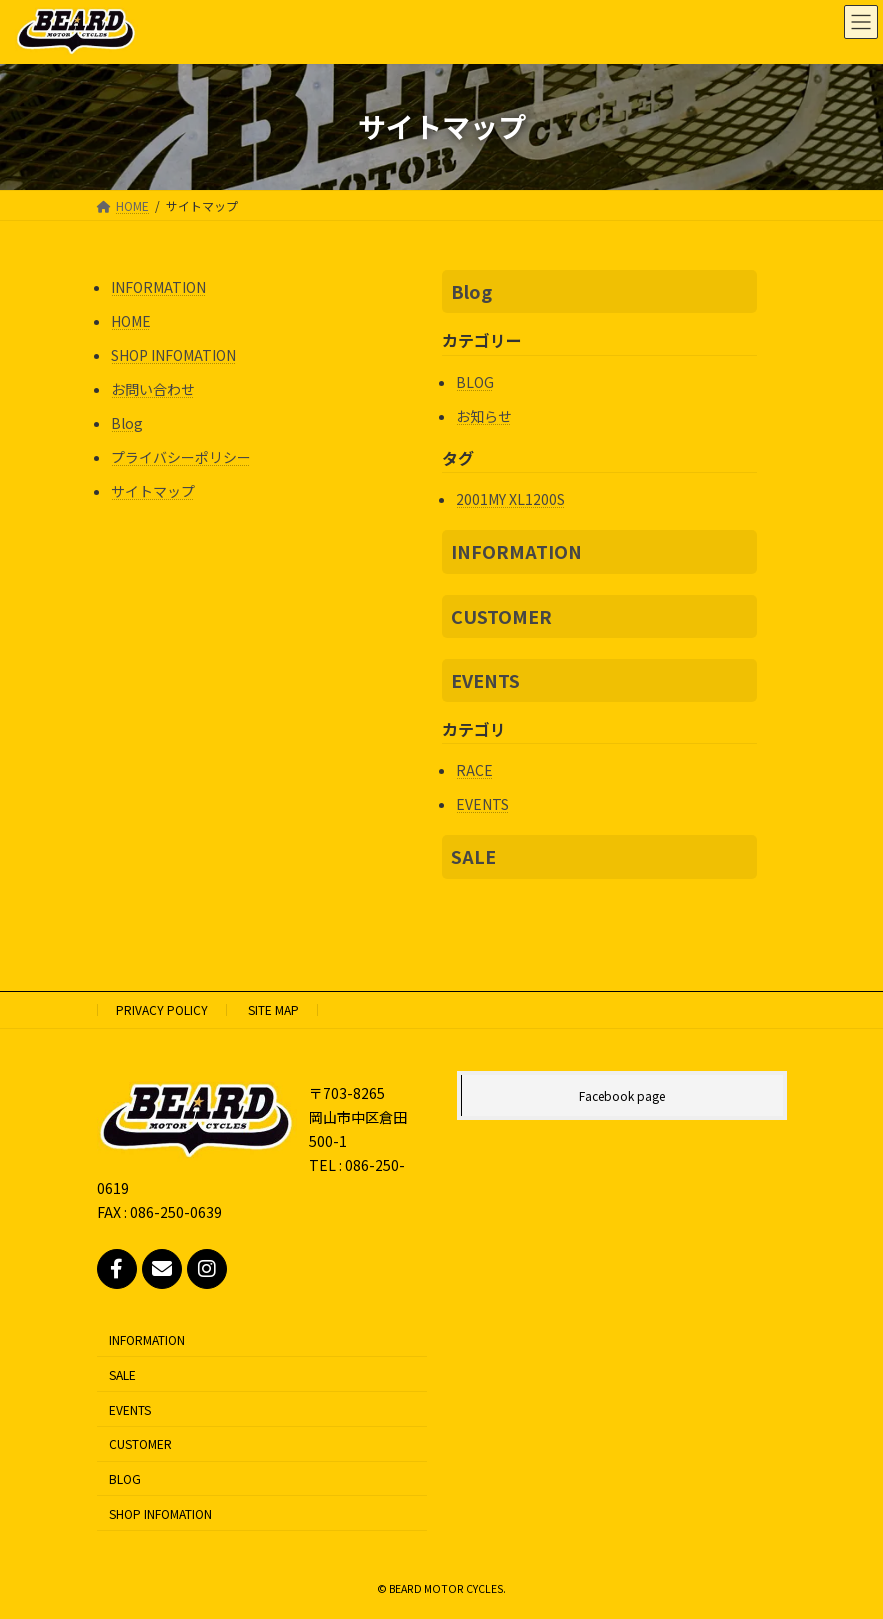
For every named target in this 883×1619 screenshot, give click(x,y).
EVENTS (485, 680)
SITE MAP (273, 1009)
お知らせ (484, 416)
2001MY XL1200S (510, 499)
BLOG (475, 382)
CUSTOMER (501, 616)
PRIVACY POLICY (162, 1009)
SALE (473, 856)
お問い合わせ (153, 389)
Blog (127, 423)
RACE (474, 770)
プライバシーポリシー (181, 457)
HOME (131, 321)
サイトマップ (153, 491)
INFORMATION (158, 287)
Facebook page (622, 1095)
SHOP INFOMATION (173, 355)
